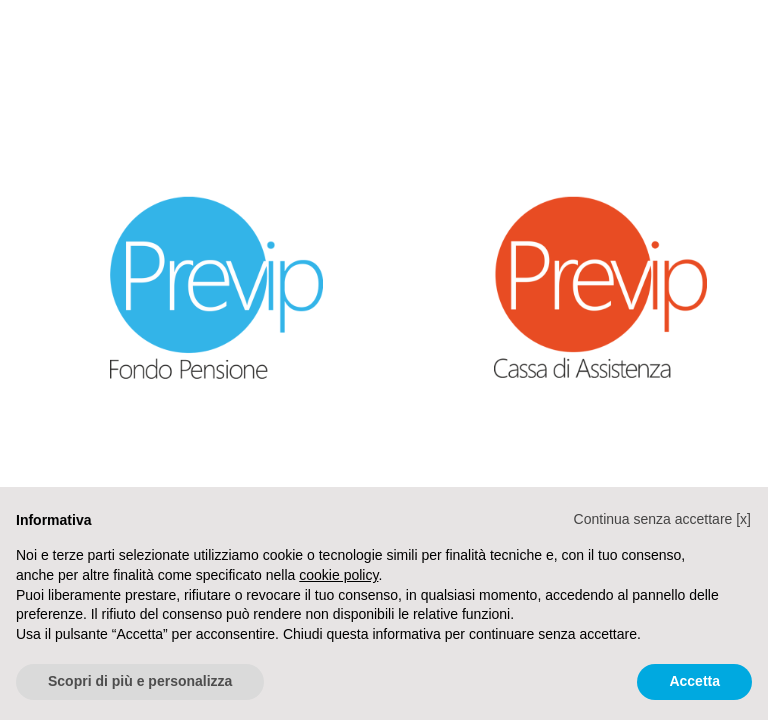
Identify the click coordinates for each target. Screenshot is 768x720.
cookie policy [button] (338, 575)
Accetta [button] (694, 681)
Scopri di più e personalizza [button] (140, 681)
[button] (662, 519)
